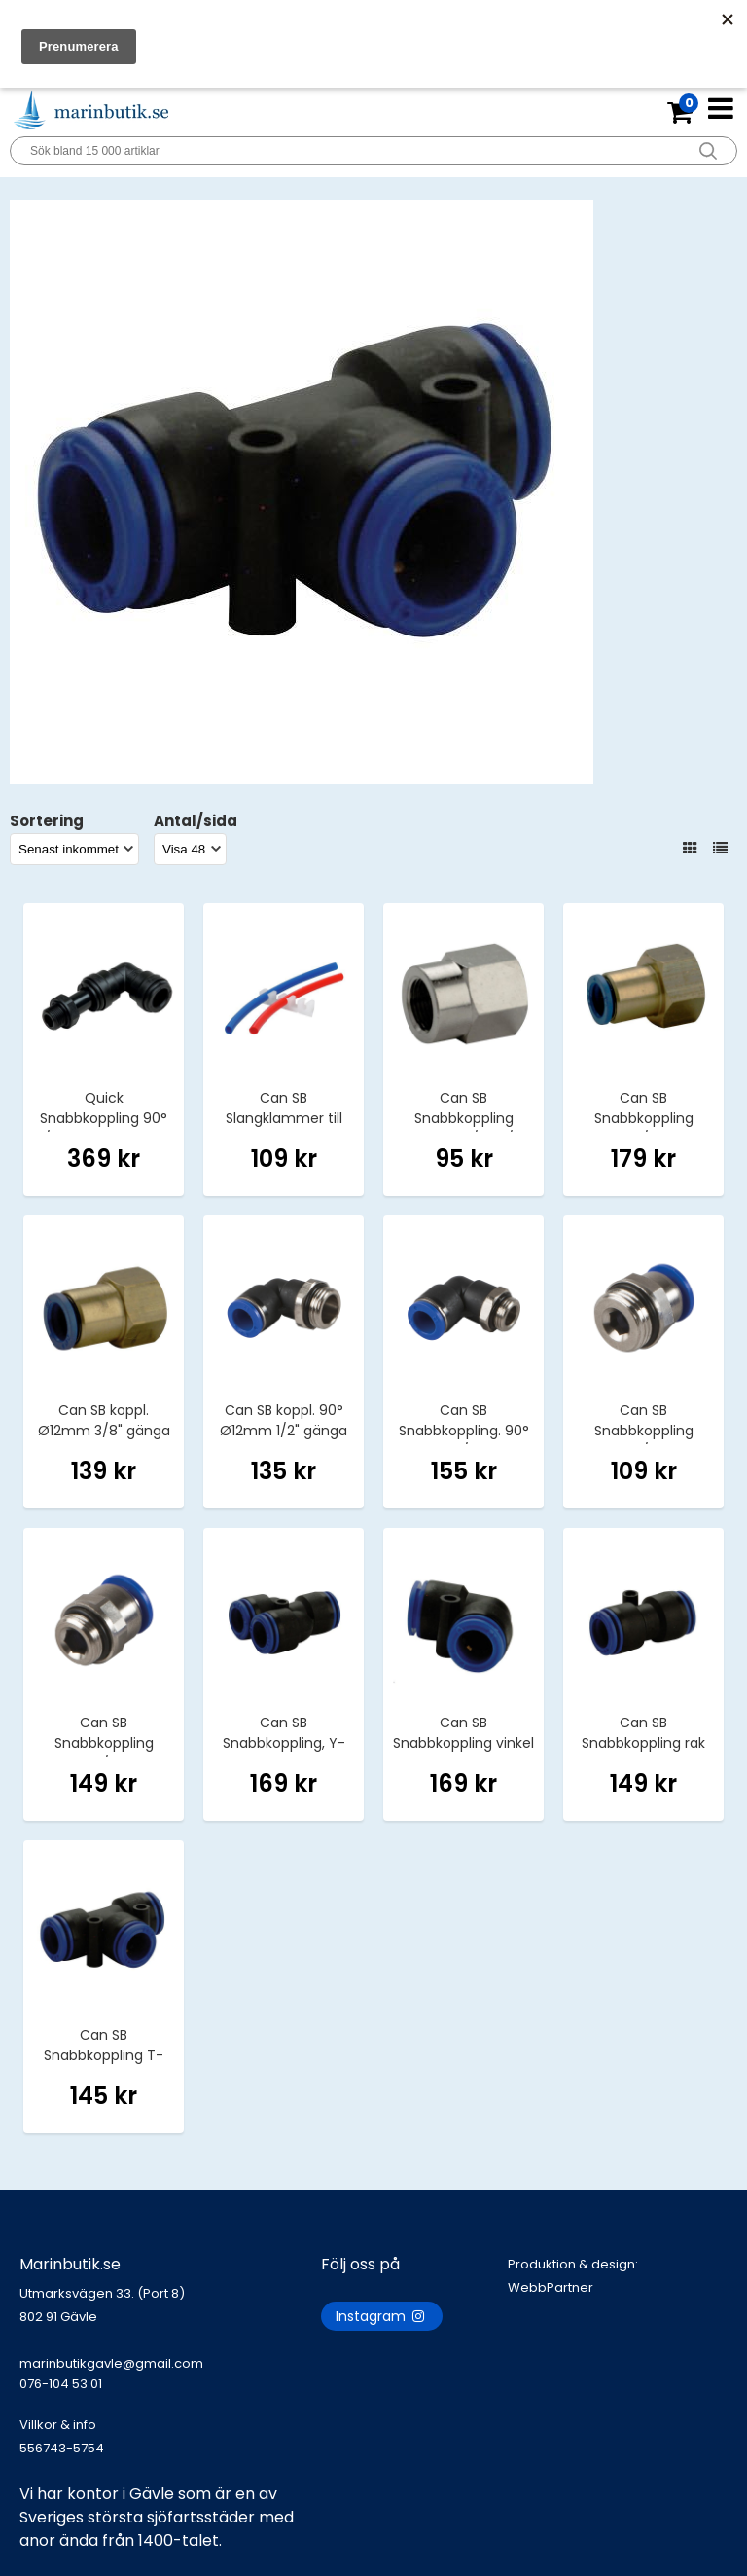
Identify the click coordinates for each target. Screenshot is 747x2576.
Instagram (382, 2316)
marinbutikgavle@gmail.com (170, 2383)
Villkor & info (57, 2424)
